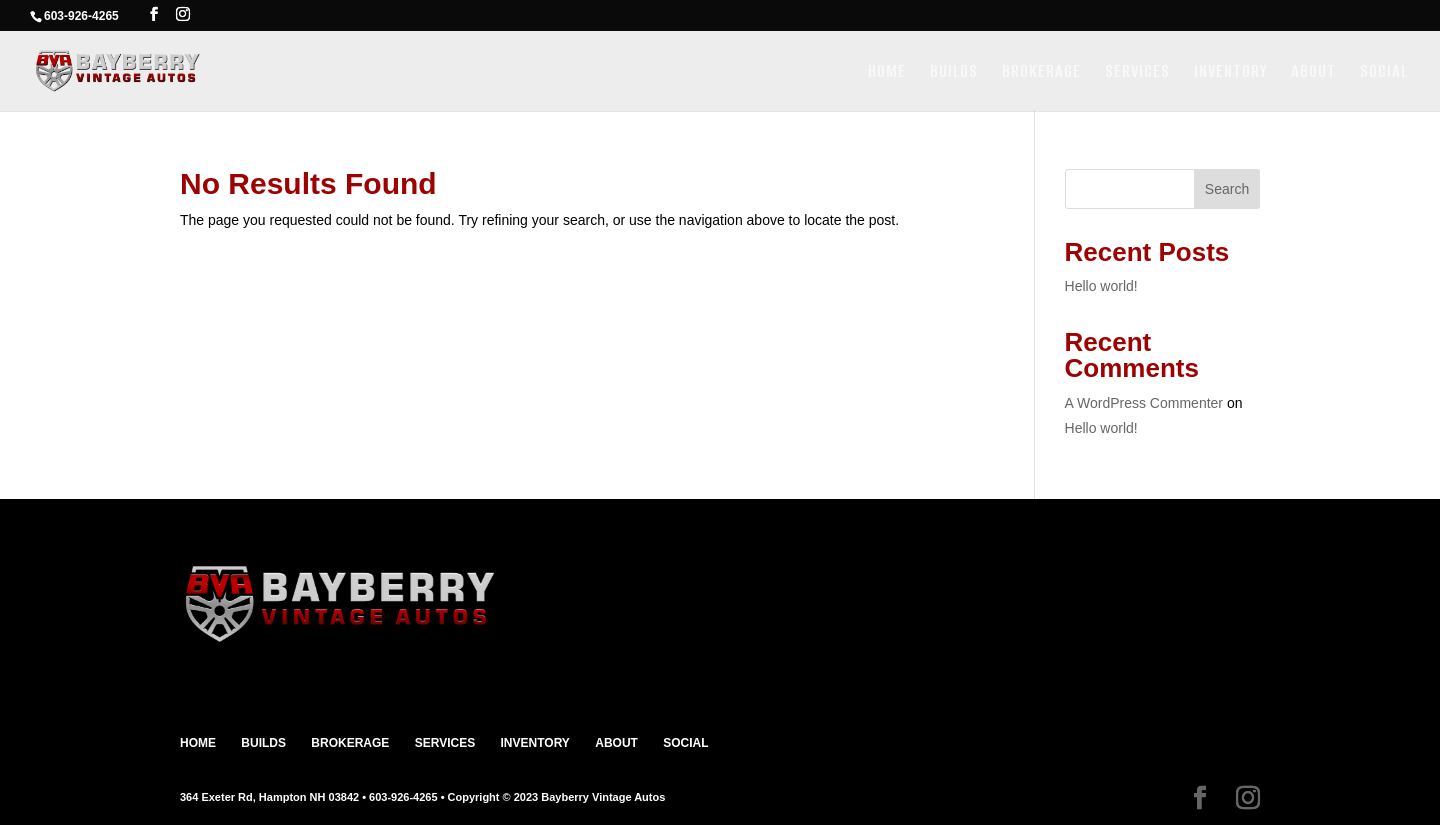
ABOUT (1313, 73)
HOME (887, 73)
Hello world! (1101, 286)
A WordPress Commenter (1144, 403)
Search (1227, 189)
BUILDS (954, 73)
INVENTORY (1230, 73)
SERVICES (1137, 73)
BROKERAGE (1041, 73)
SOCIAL (1384, 73)
